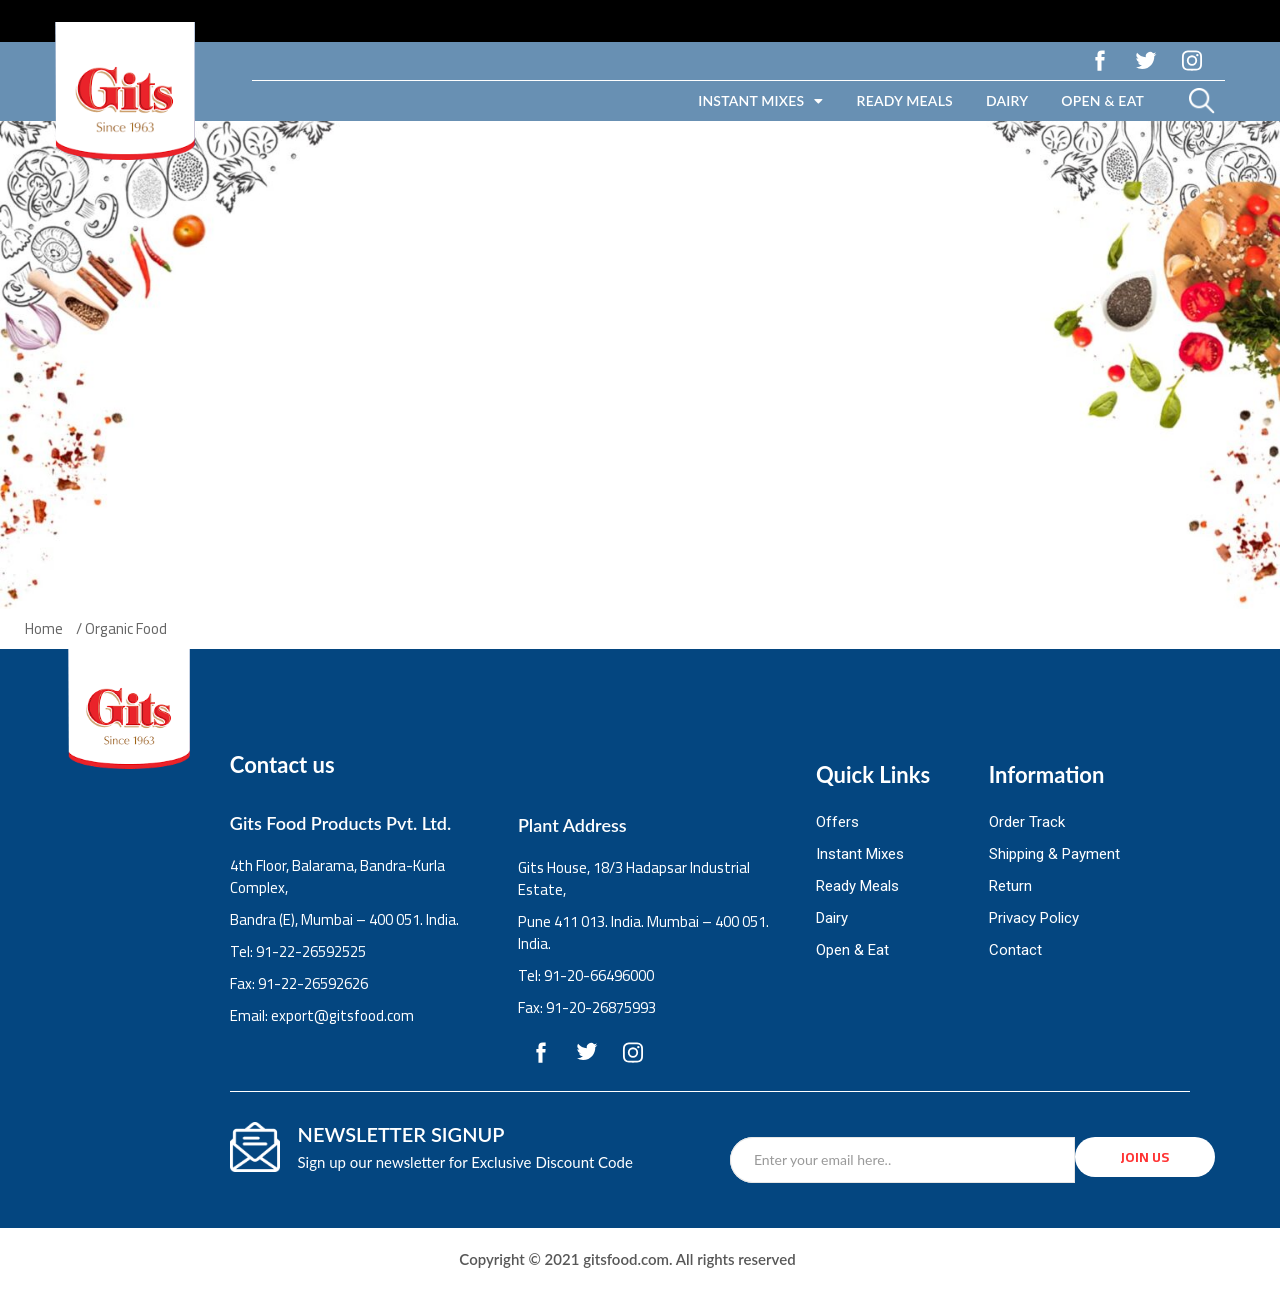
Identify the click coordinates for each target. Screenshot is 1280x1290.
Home (44, 629)
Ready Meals (905, 100)
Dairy (1007, 100)
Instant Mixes (760, 101)
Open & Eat (1102, 100)
